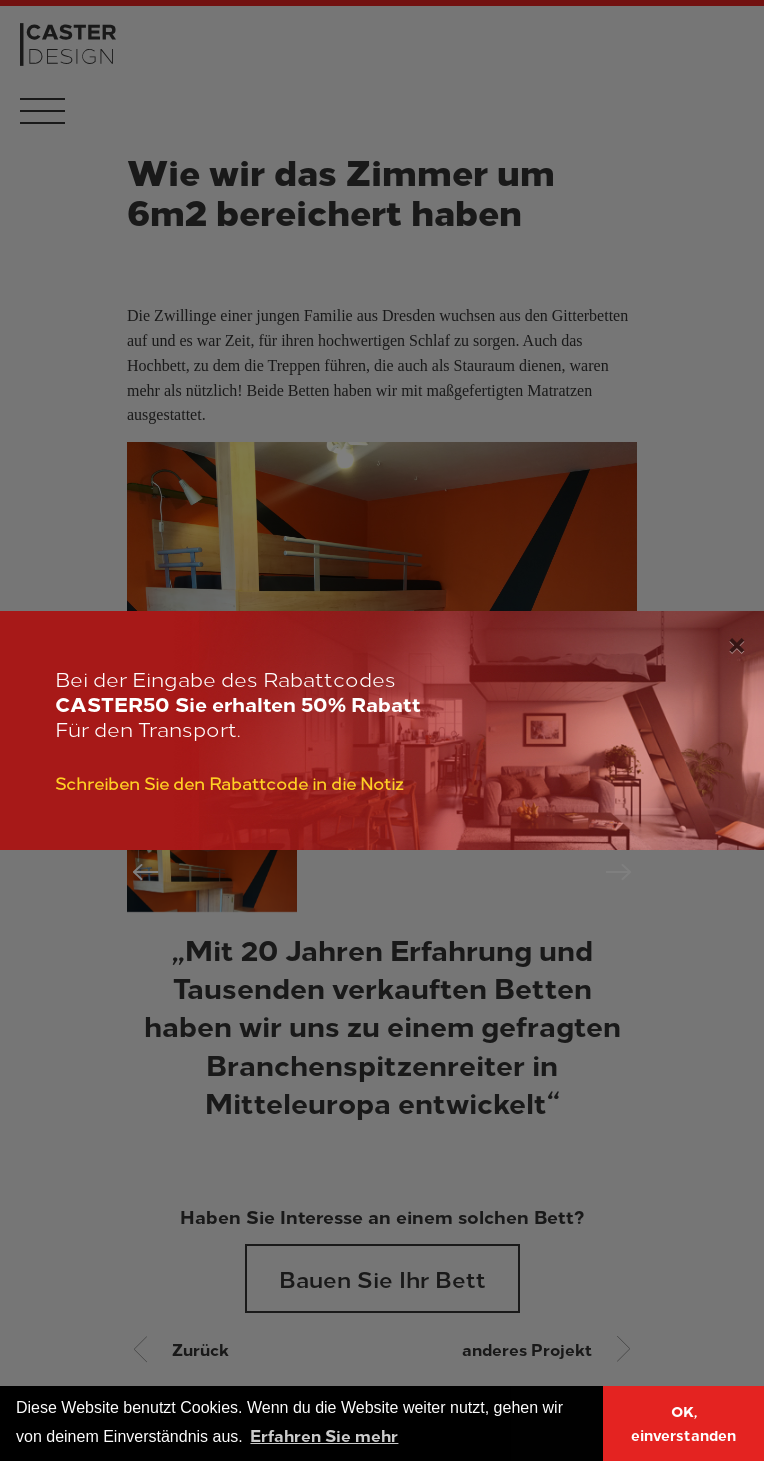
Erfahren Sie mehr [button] (324, 1435)
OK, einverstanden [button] (683, 1422)
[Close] (736, 641)
